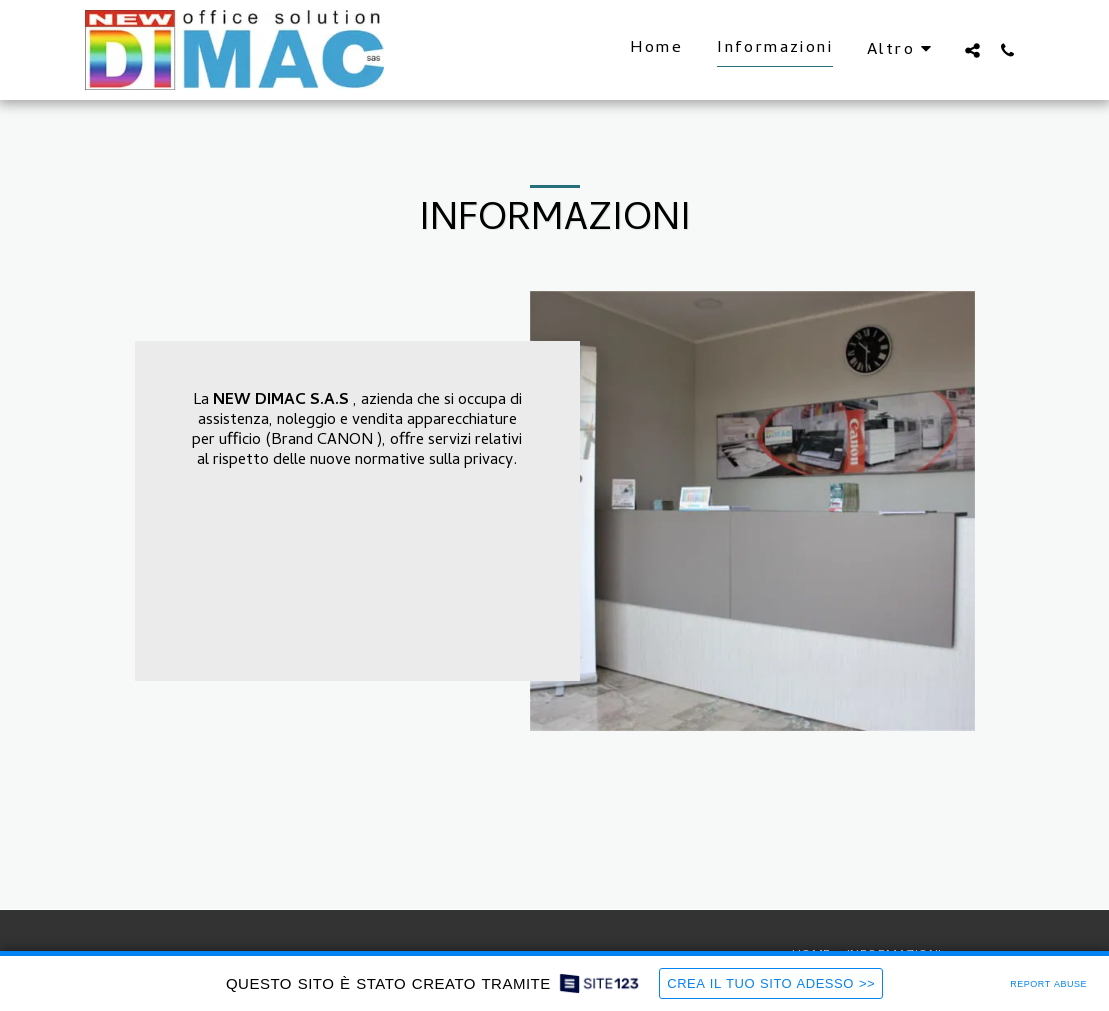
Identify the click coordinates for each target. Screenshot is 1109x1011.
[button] (972, 50)
